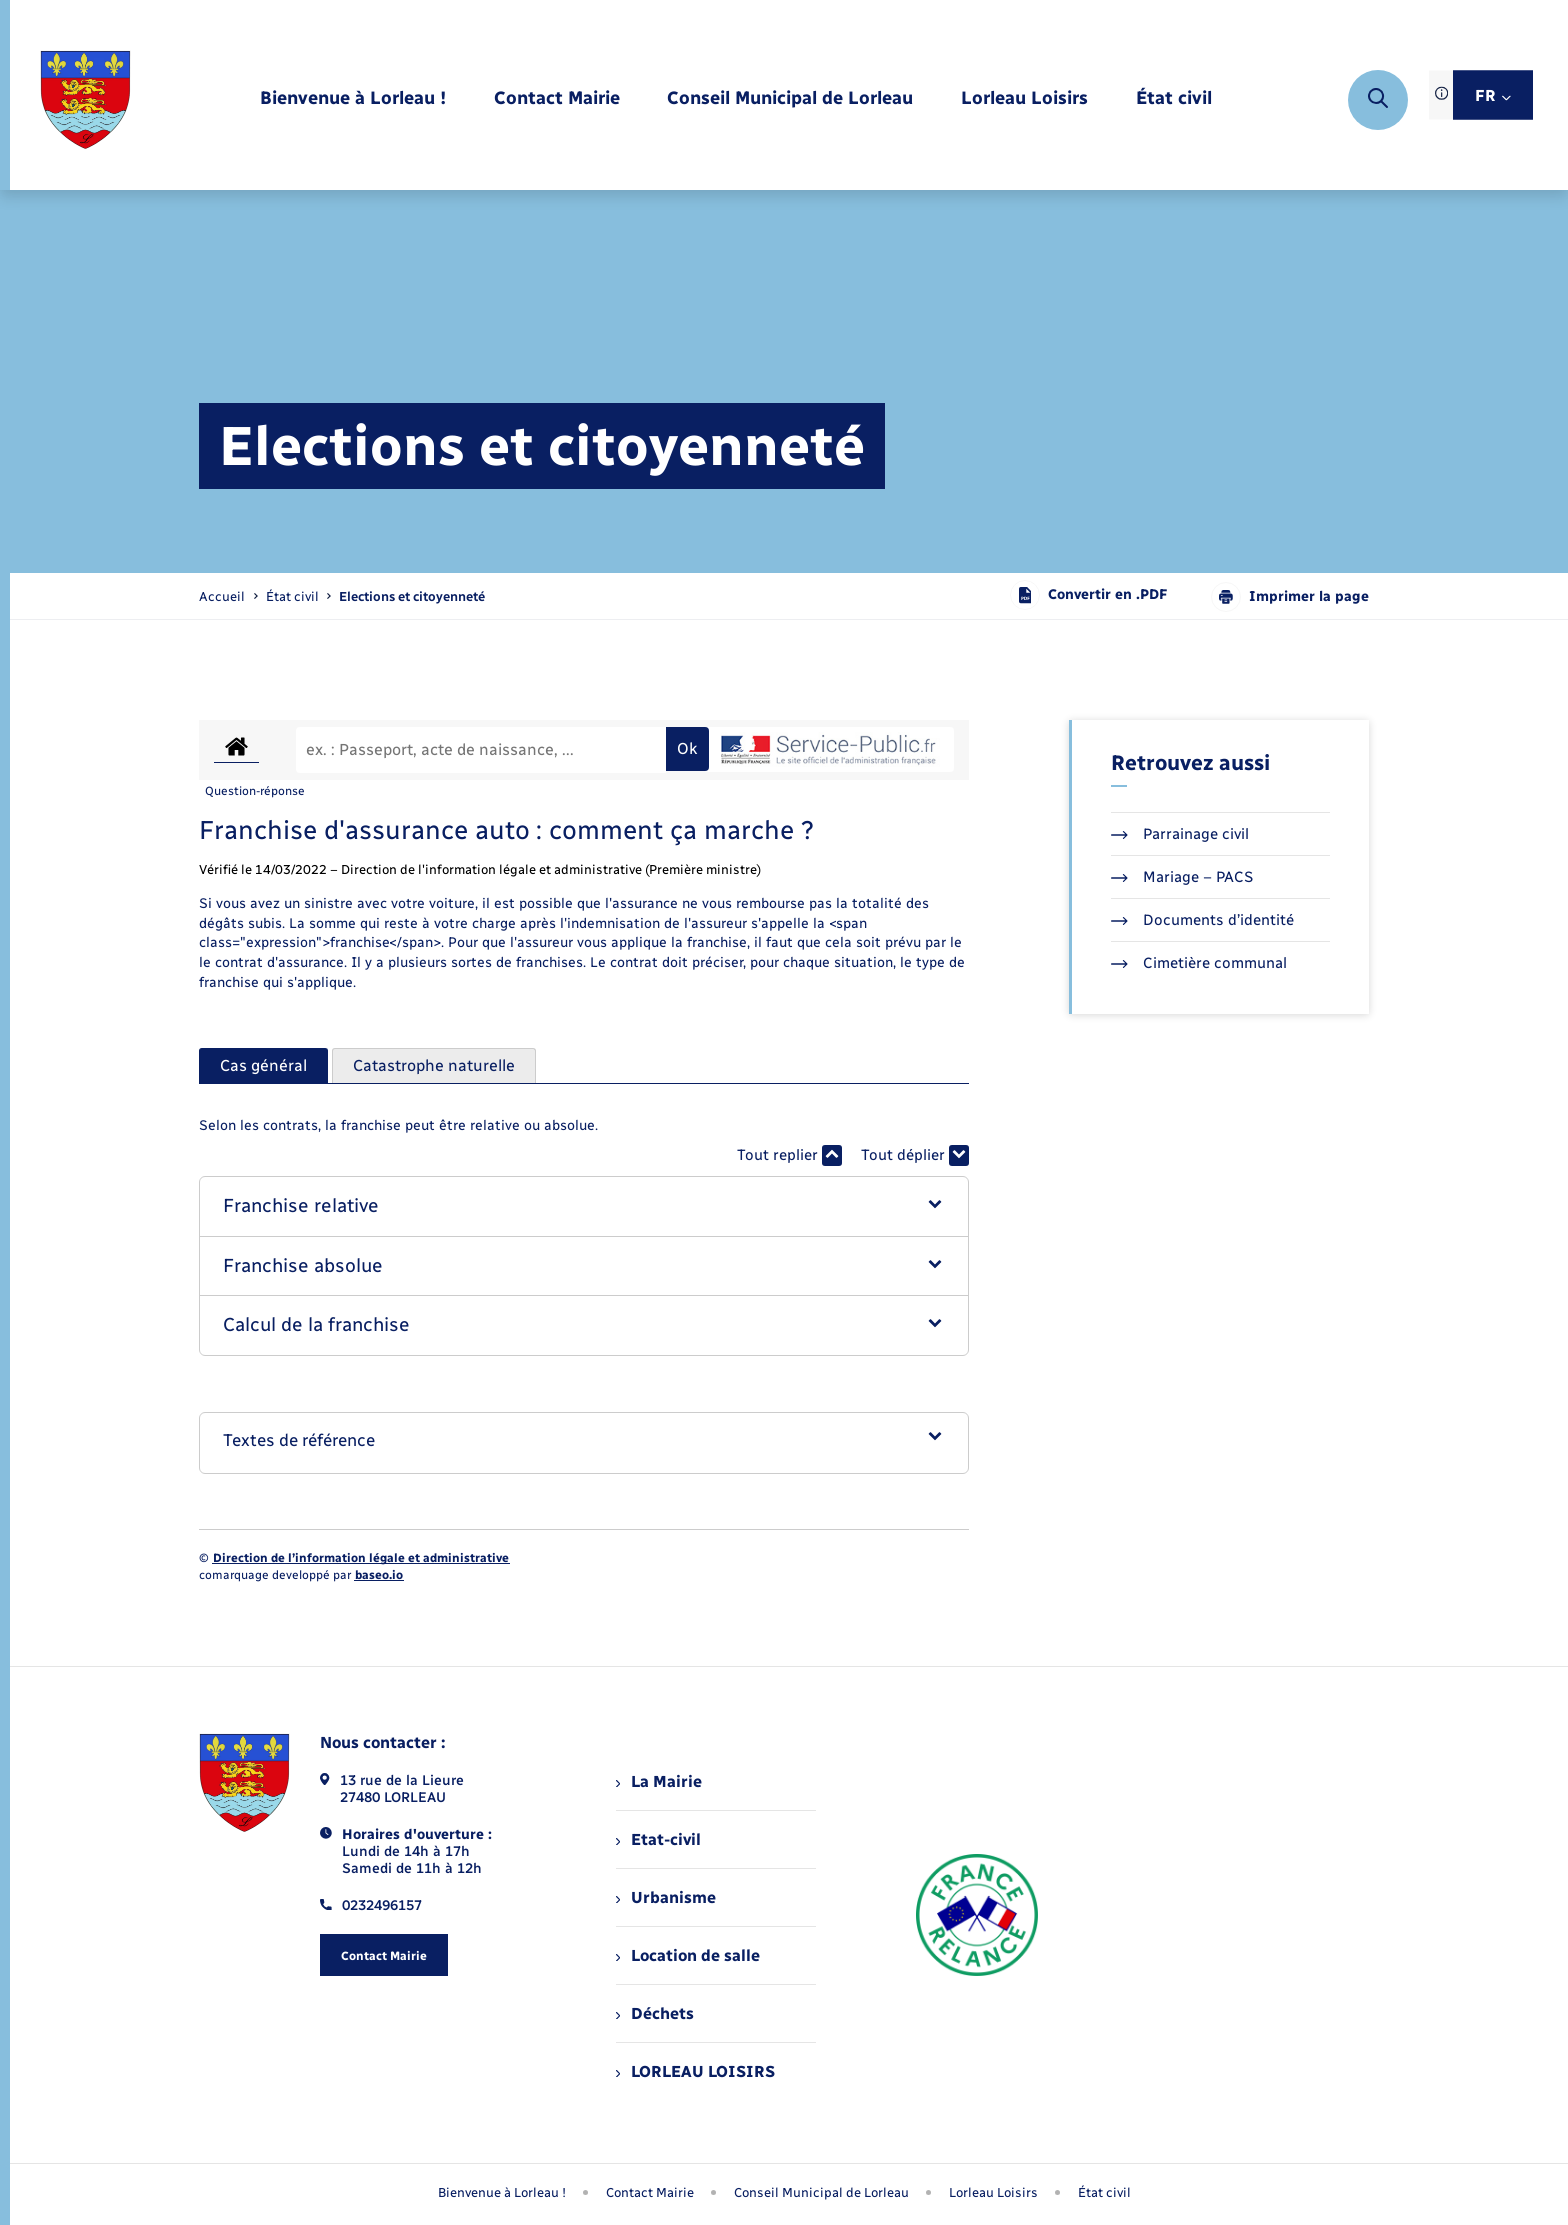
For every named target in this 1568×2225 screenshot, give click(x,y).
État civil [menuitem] (1104, 2192)
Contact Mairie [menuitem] (650, 2192)
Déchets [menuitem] (655, 2013)
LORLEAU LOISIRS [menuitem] (695, 2071)
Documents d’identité (1202, 920)
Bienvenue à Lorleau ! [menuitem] (502, 2192)
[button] (584, 1206)
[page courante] (412, 596)
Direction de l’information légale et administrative (361, 1558)
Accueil (222, 596)
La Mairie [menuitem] (659, 1781)
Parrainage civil (1180, 834)
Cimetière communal (1199, 963)
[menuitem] (353, 99)
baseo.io (379, 1575)
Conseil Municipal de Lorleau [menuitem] (821, 2192)
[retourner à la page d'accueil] (85, 100)
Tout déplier (915, 1155)
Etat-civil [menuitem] (658, 1839)
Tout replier (789, 1155)
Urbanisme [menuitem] (666, 1897)
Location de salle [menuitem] (688, 1955)
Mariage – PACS (1182, 877)
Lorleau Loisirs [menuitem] (993, 2192)
